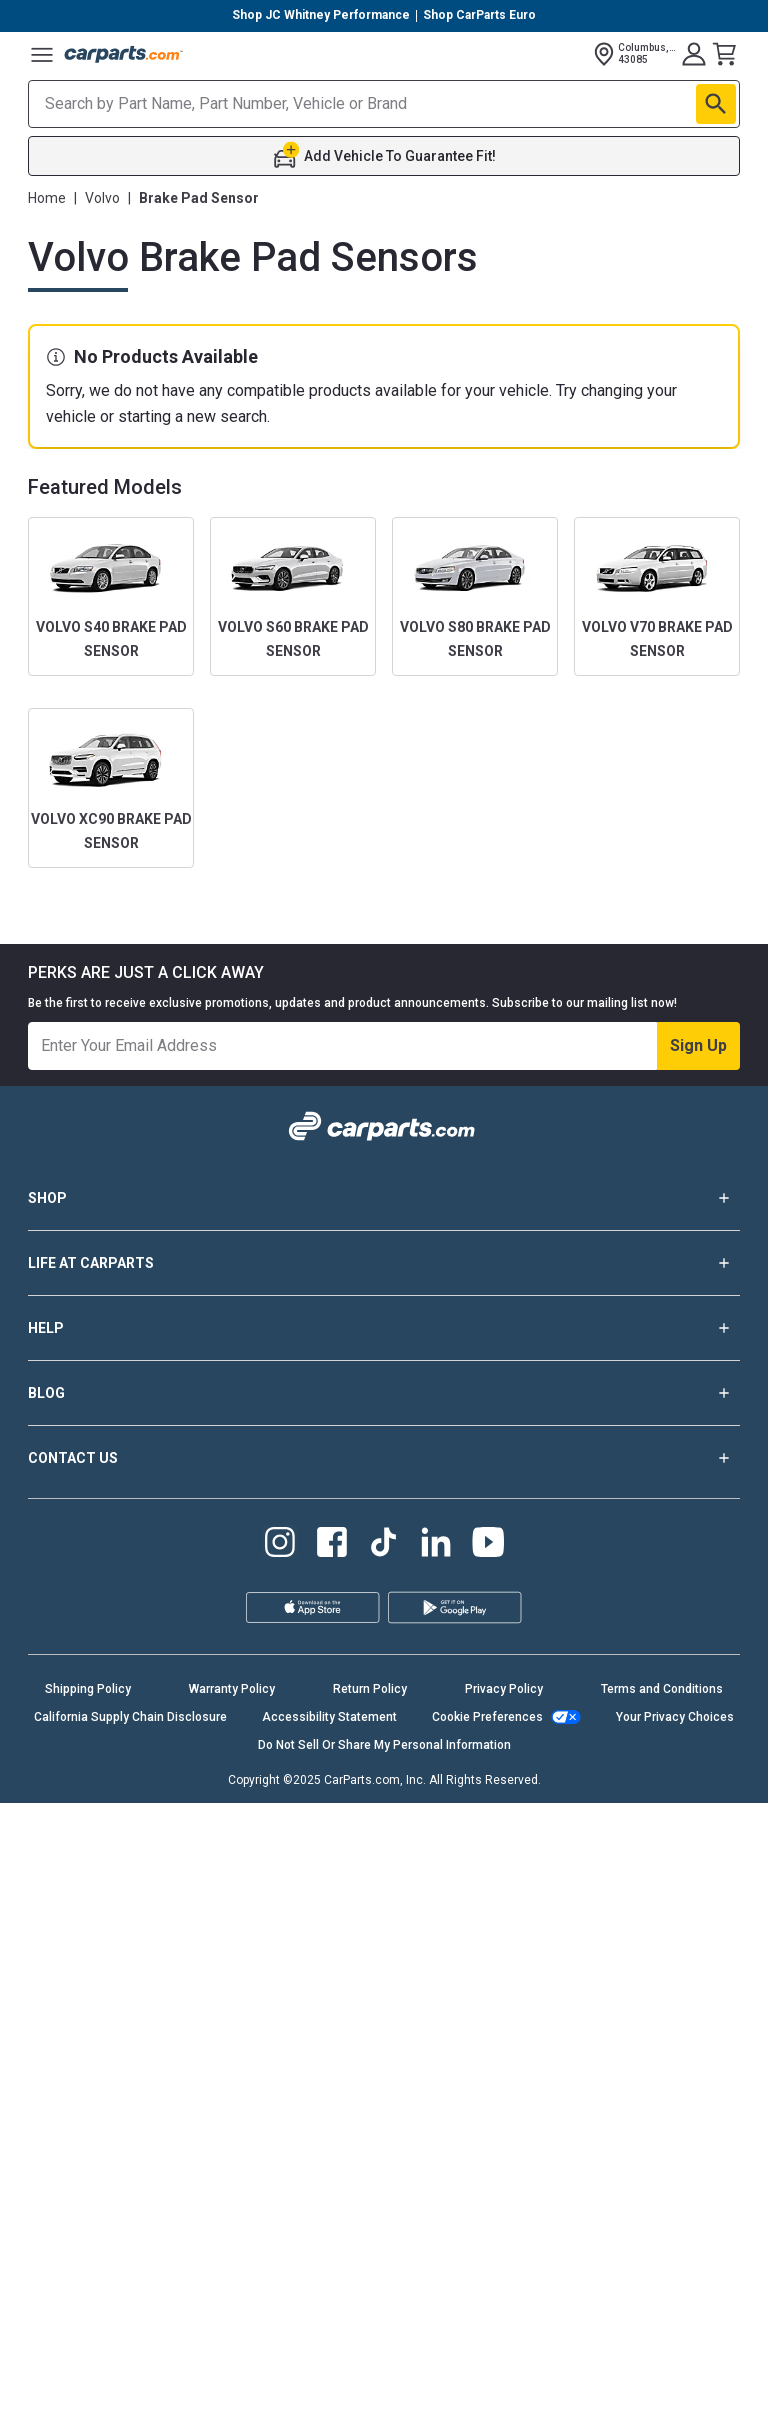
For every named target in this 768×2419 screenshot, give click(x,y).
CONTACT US (384, 1458)
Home (47, 198)
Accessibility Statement (329, 1717)
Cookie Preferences (487, 1717)
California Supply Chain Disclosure (130, 1717)
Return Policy (370, 1689)
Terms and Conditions (662, 1689)
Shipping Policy (88, 1689)
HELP (384, 1328)
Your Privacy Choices (675, 1717)
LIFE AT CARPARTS (384, 1263)
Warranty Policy (232, 1689)
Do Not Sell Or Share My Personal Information (384, 1745)
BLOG (384, 1393)
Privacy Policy (504, 1689)
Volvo (102, 198)
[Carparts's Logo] (124, 54)
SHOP (384, 1198)
